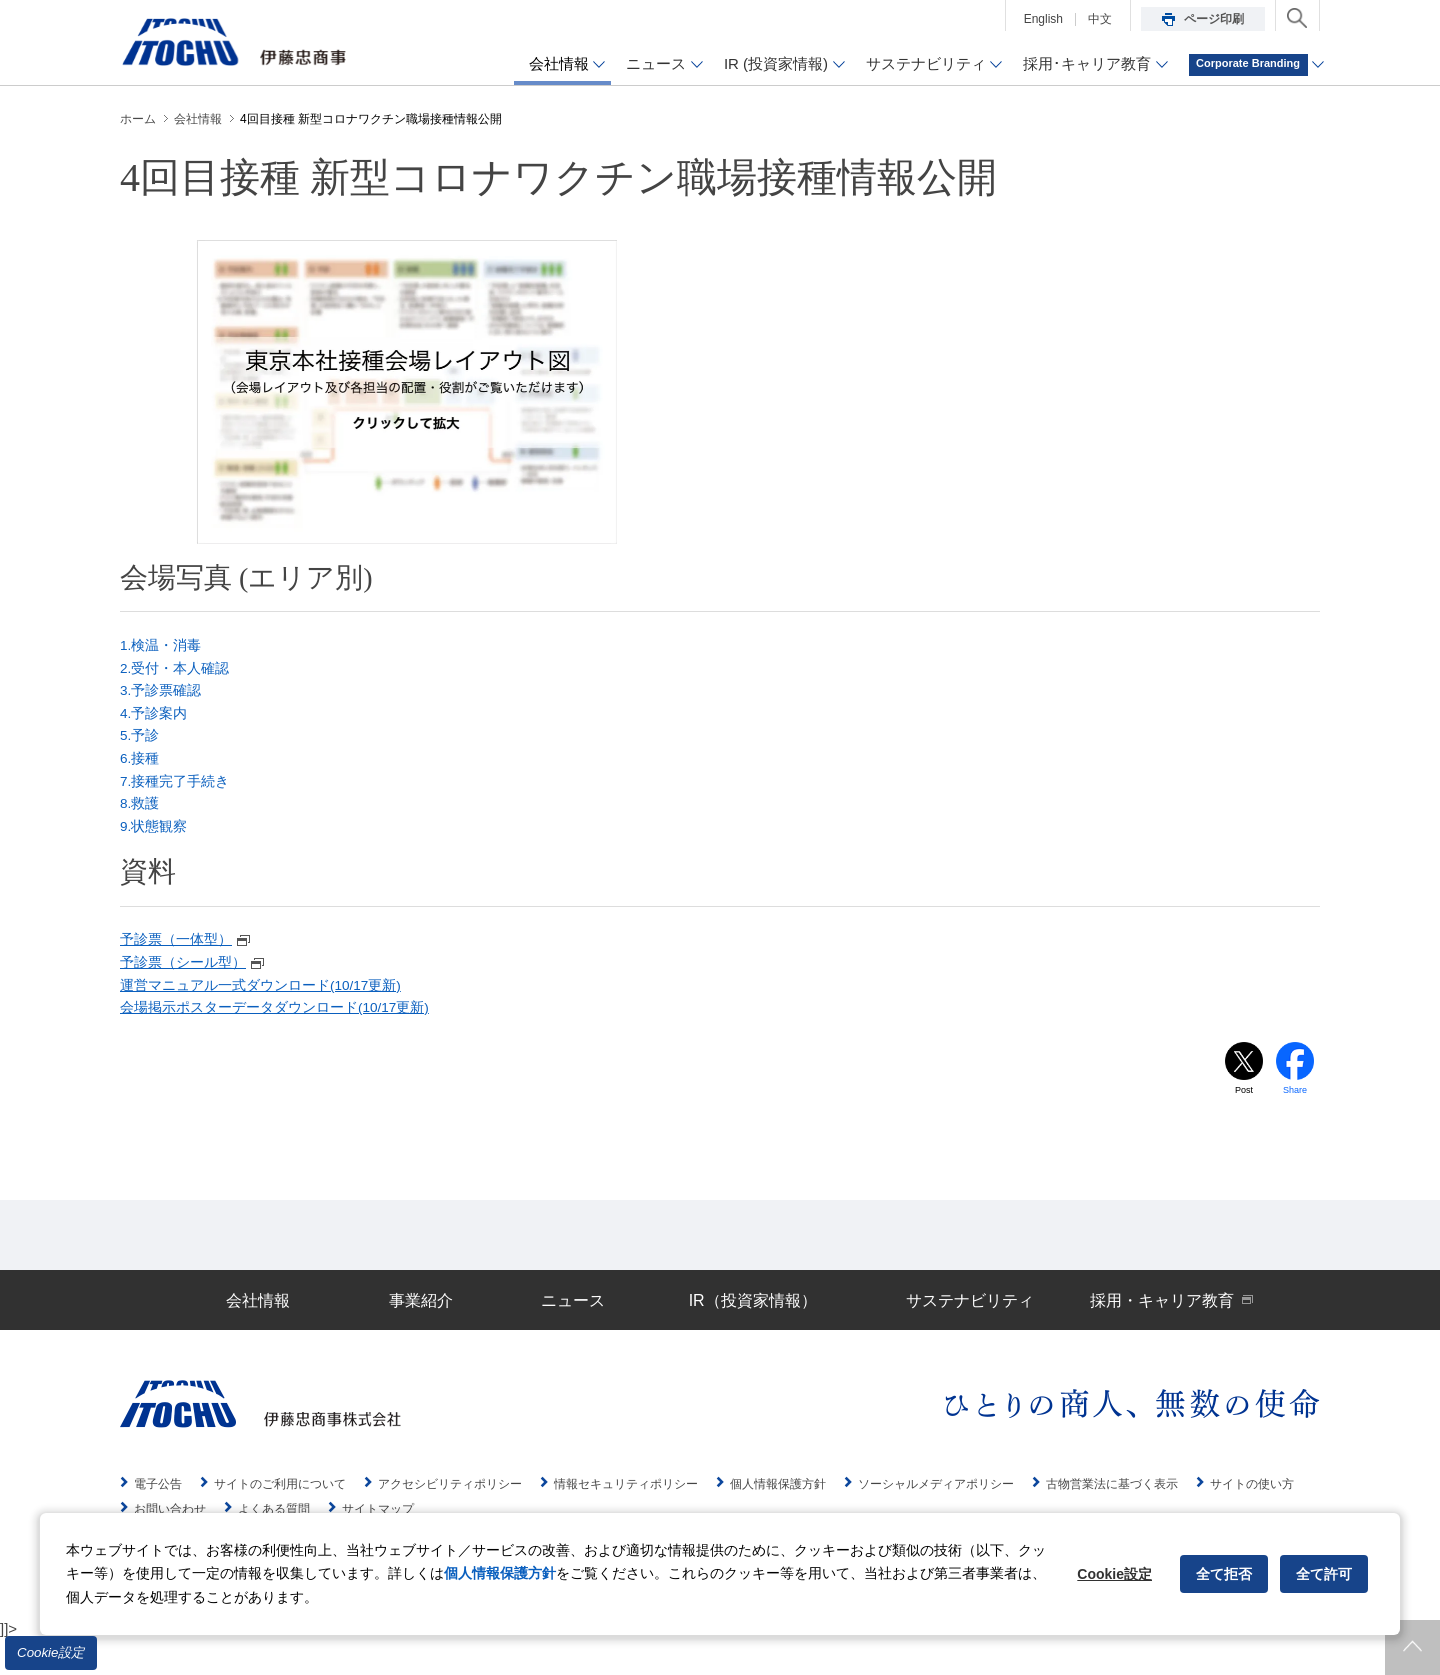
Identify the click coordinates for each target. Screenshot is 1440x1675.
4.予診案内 (156, 722)
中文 (1100, 19)
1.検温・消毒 (164, 647)
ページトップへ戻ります (1412, 1647)
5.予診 (141, 747)
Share (1295, 1124)
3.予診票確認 (164, 697)
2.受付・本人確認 (179, 672)
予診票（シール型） (197, 989)
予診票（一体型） (190, 963)
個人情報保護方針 (500, 1573)
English (1043, 19)
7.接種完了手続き (179, 797)
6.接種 (141, 772)
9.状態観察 (156, 847)
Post (1244, 1124)
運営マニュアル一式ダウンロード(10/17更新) (271, 1014)
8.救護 (141, 822)
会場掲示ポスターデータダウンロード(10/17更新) (286, 1039)
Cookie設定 (51, 1652)
